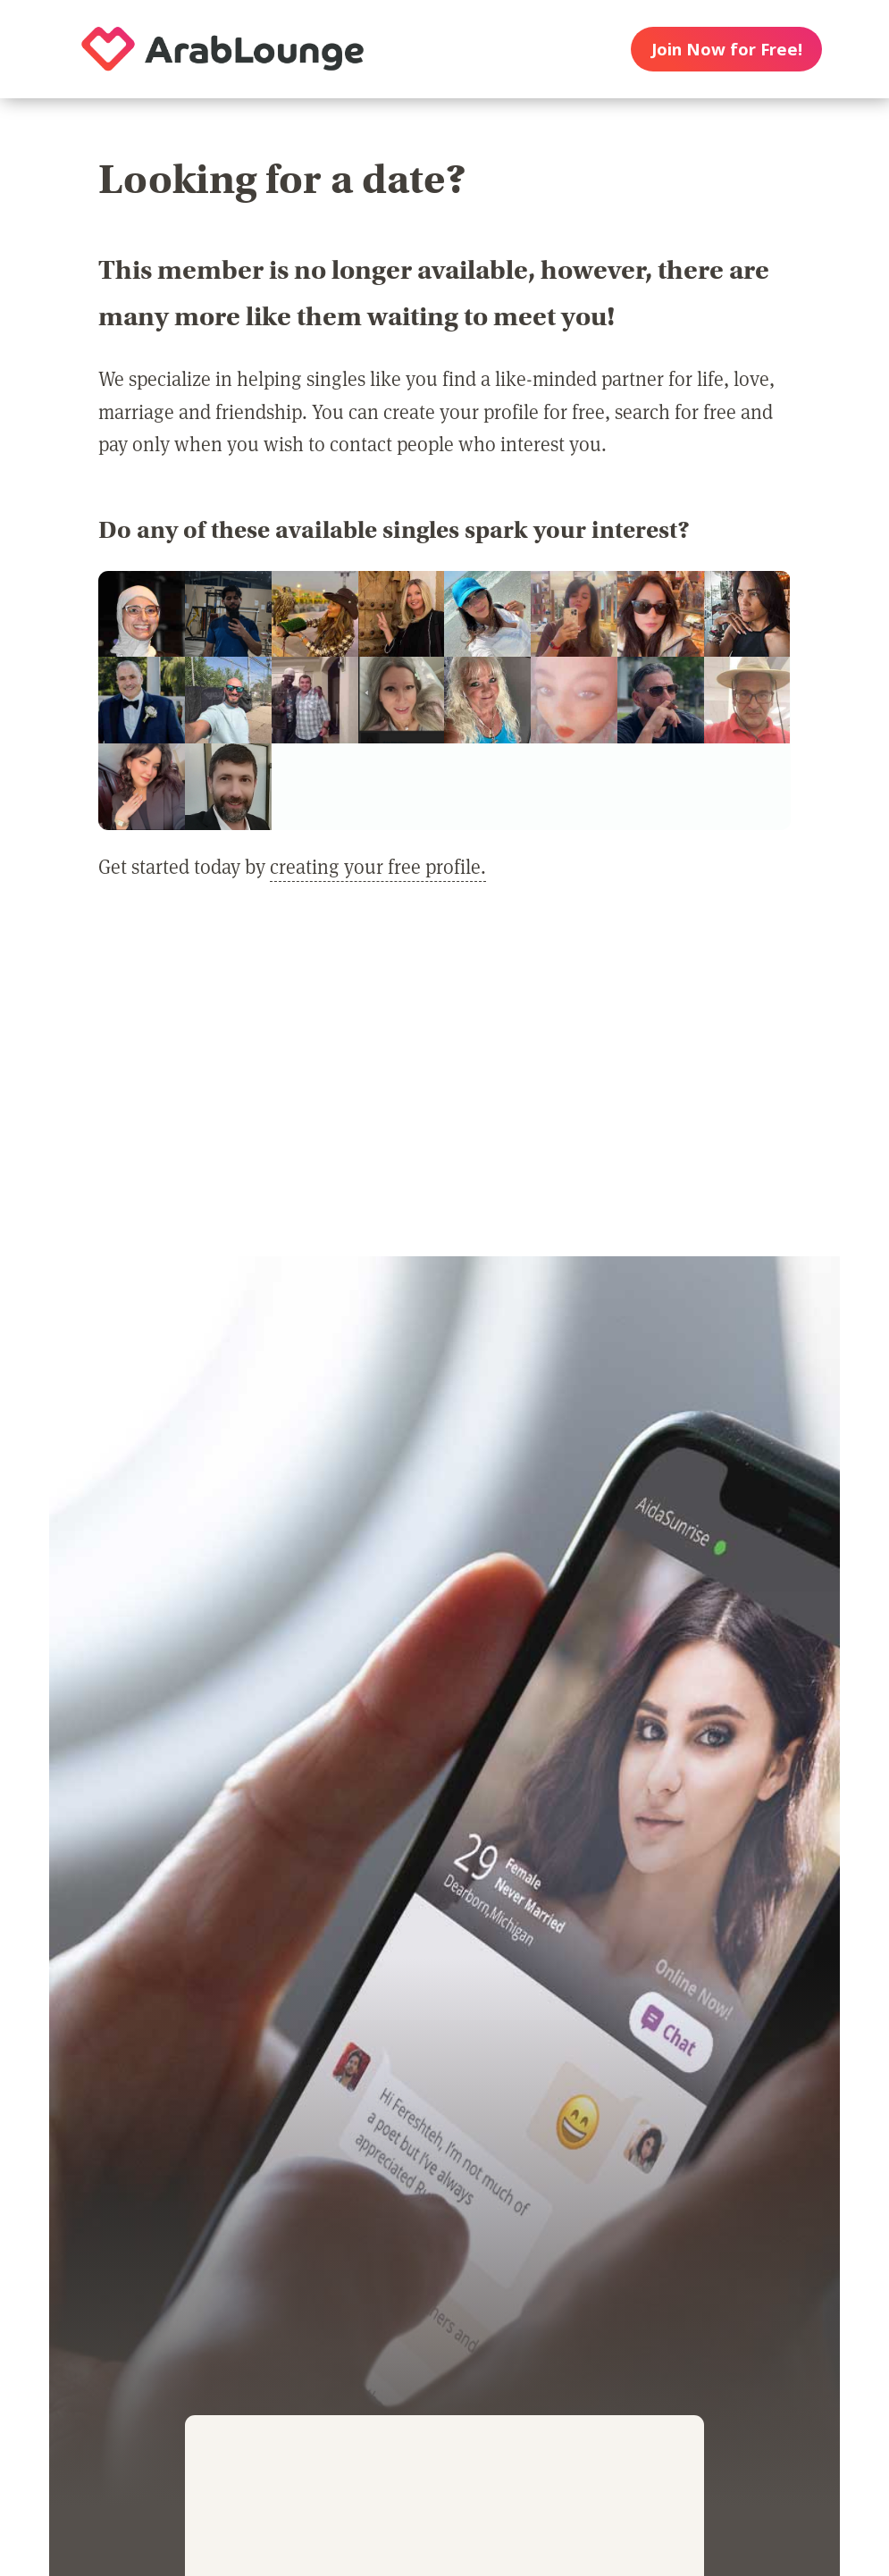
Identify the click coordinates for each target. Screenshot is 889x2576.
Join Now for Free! (726, 49)
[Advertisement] (445, 1082)
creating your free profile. (378, 865)
